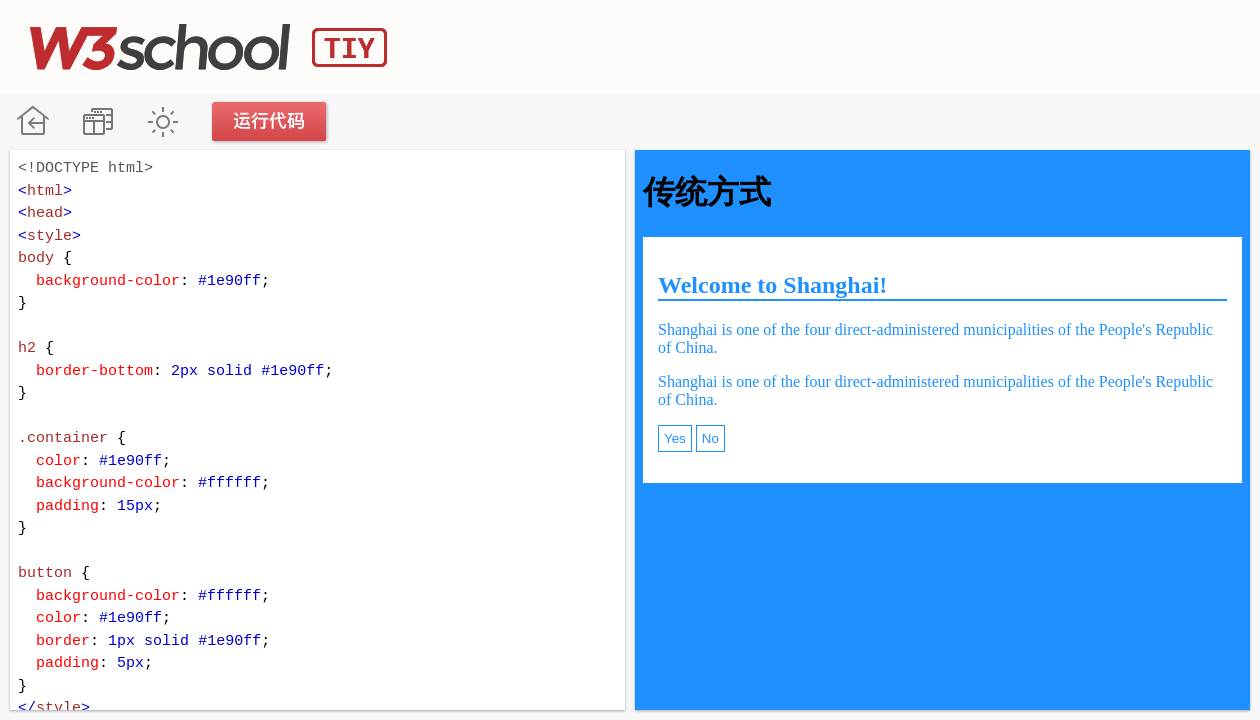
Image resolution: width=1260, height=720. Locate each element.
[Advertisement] (866, 45)
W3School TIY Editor (208, 47)
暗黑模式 (162, 121)
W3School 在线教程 (32, 121)
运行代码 (270, 121)
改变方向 (97, 121)
